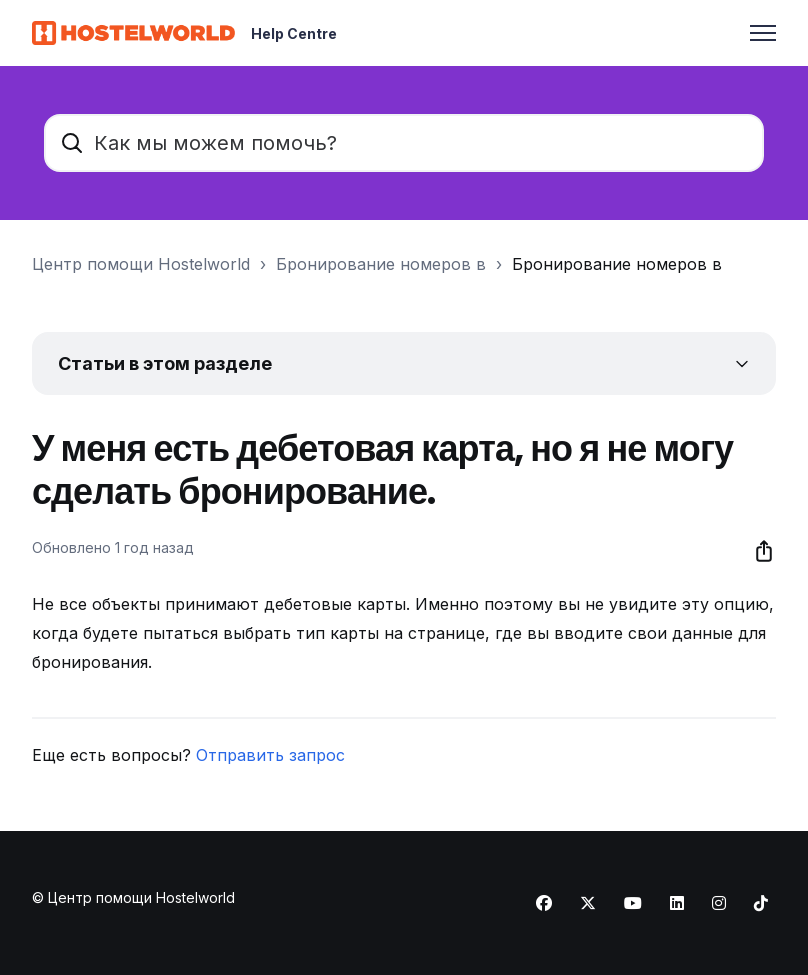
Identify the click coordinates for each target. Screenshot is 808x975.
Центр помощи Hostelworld (141, 264)
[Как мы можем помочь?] (404, 143)
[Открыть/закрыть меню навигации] (763, 33)
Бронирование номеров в (381, 264)
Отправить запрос (270, 755)
